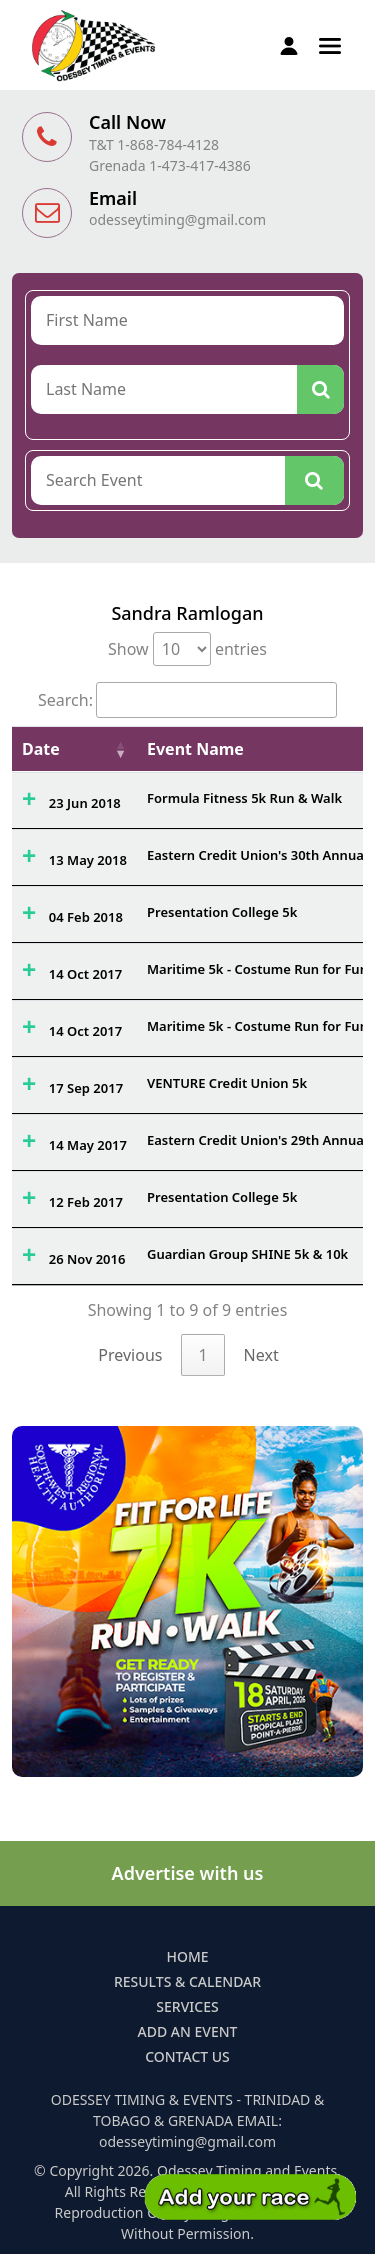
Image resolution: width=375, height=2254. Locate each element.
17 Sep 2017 (86, 1088)
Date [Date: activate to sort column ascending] (41, 749)
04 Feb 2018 (86, 917)
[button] (330, 44)
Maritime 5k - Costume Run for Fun (257, 969)
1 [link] (202, 1355)
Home (187, 1956)
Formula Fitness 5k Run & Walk (244, 798)
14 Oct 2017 (85, 974)
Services (187, 2006)
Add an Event (188, 2031)
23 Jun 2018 (85, 803)
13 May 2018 (88, 860)
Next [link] (261, 1355)
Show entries (187, 649)
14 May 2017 (88, 1145)
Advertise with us (188, 1873)
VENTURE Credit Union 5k (227, 1083)
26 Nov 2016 (87, 1259)
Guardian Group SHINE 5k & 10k (247, 1254)
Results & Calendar (187, 1981)
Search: (187, 700)
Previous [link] (130, 1355)
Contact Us (187, 2056)
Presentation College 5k (222, 912)
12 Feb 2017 (86, 1202)
